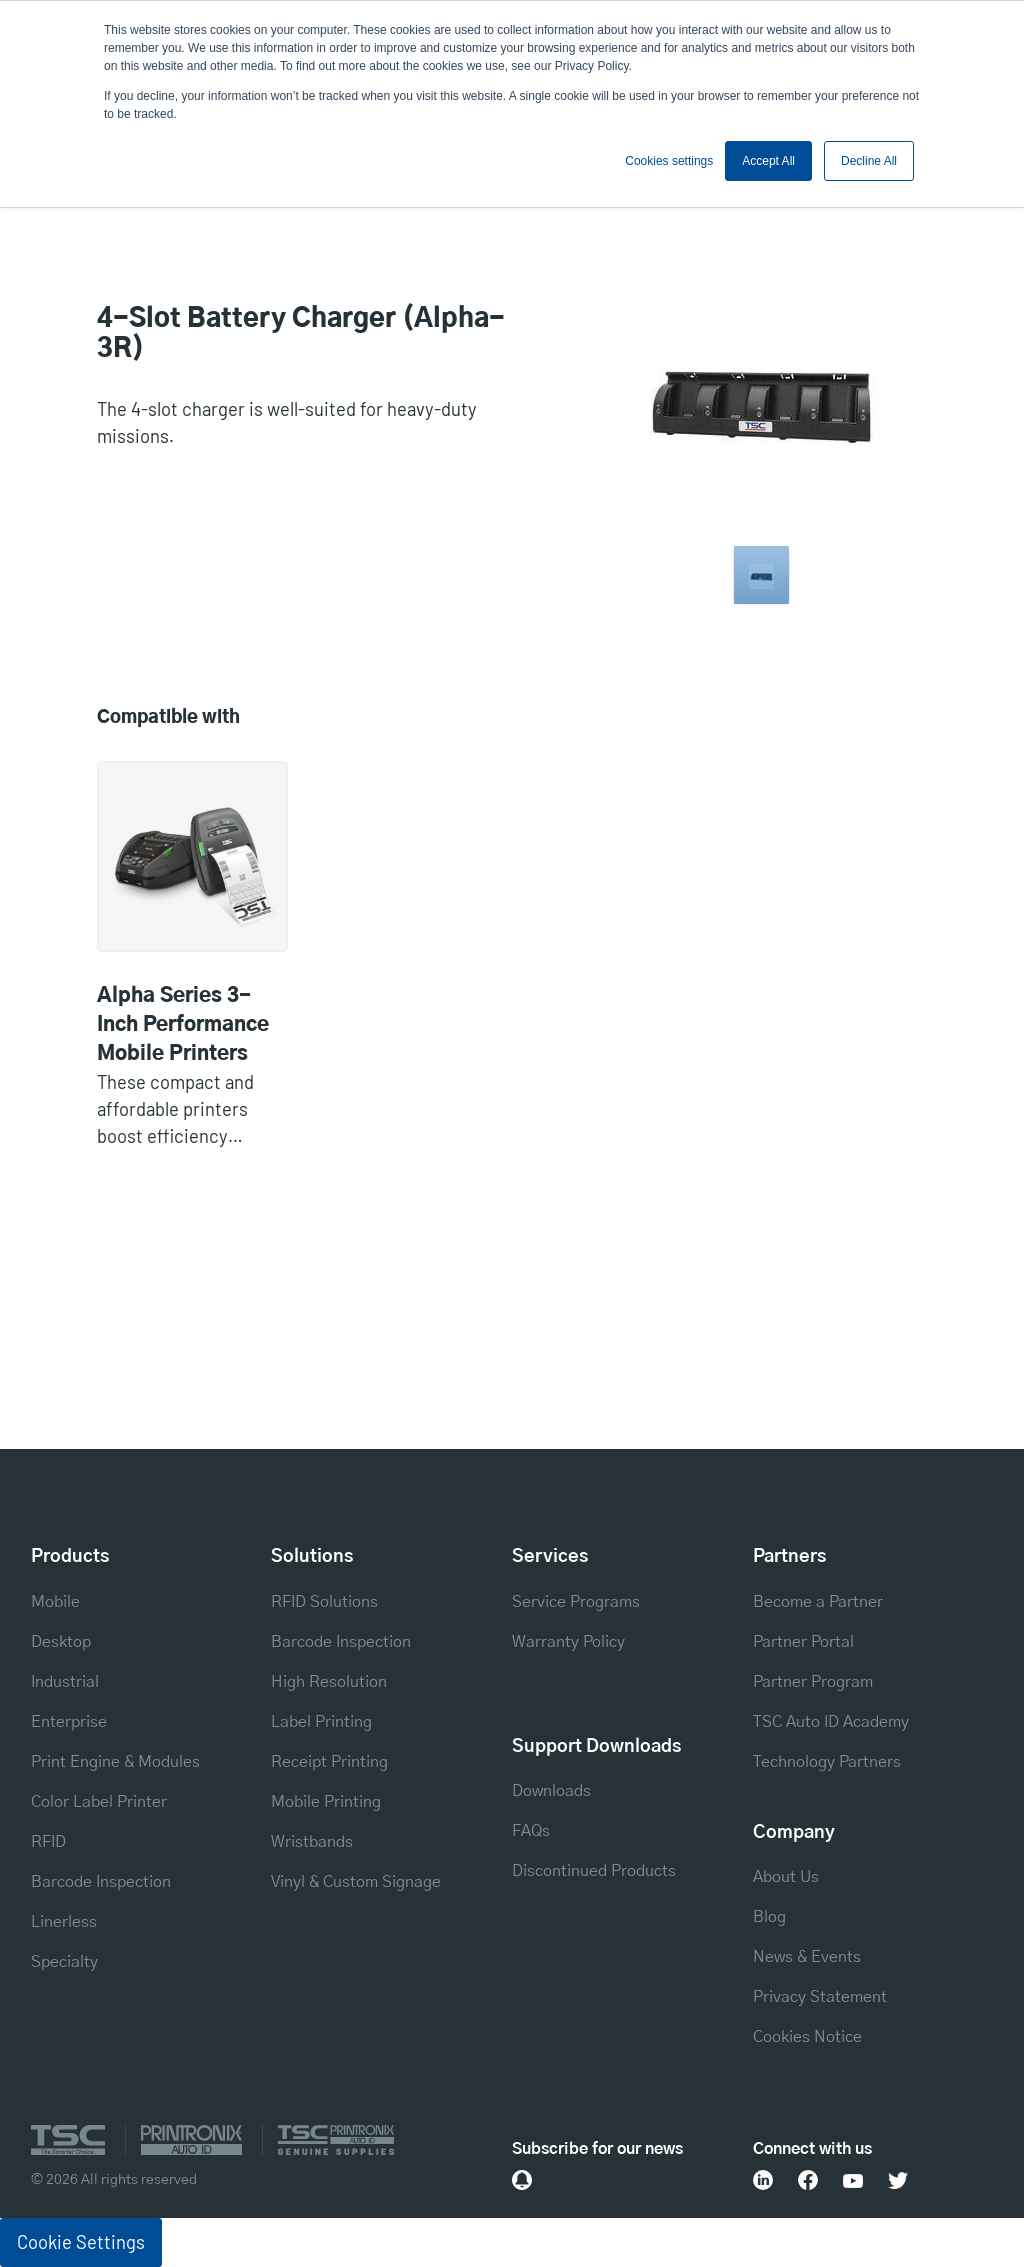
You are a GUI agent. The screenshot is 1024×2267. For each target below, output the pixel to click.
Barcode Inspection (101, 1882)
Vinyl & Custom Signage (356, 1882)
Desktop (61, 1642)
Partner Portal (803, 1642)
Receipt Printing (329, 1762)
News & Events (807, 1957)
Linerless (64, 1922)
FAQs (531, 1831)
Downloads (551, 1791)
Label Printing (321, 1722)
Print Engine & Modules (115, 1762)
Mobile (55, 1602)
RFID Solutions (324, 1602)
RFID (48, 1842)
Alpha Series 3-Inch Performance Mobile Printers (183, 1025)
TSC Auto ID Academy (831, 1722)
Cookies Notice (807, 2037)
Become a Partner (818, 1602)
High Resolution (329, 1682)
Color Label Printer (99, 1802)
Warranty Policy (568, 1642)
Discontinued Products (594, 1871)
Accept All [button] (768, 161)
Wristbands (312, 1842)
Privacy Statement (820, 1997)
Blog (769, 1917)
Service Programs (576, 1602)
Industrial (65, 1682)
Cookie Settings (81, 2242)
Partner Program (813, 1682)
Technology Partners (827, 1762)
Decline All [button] (869, 161)
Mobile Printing (326, 1802)
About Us (786, 1877)
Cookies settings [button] (669, 161)
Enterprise (69, 1722)
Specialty (64, 1962)
